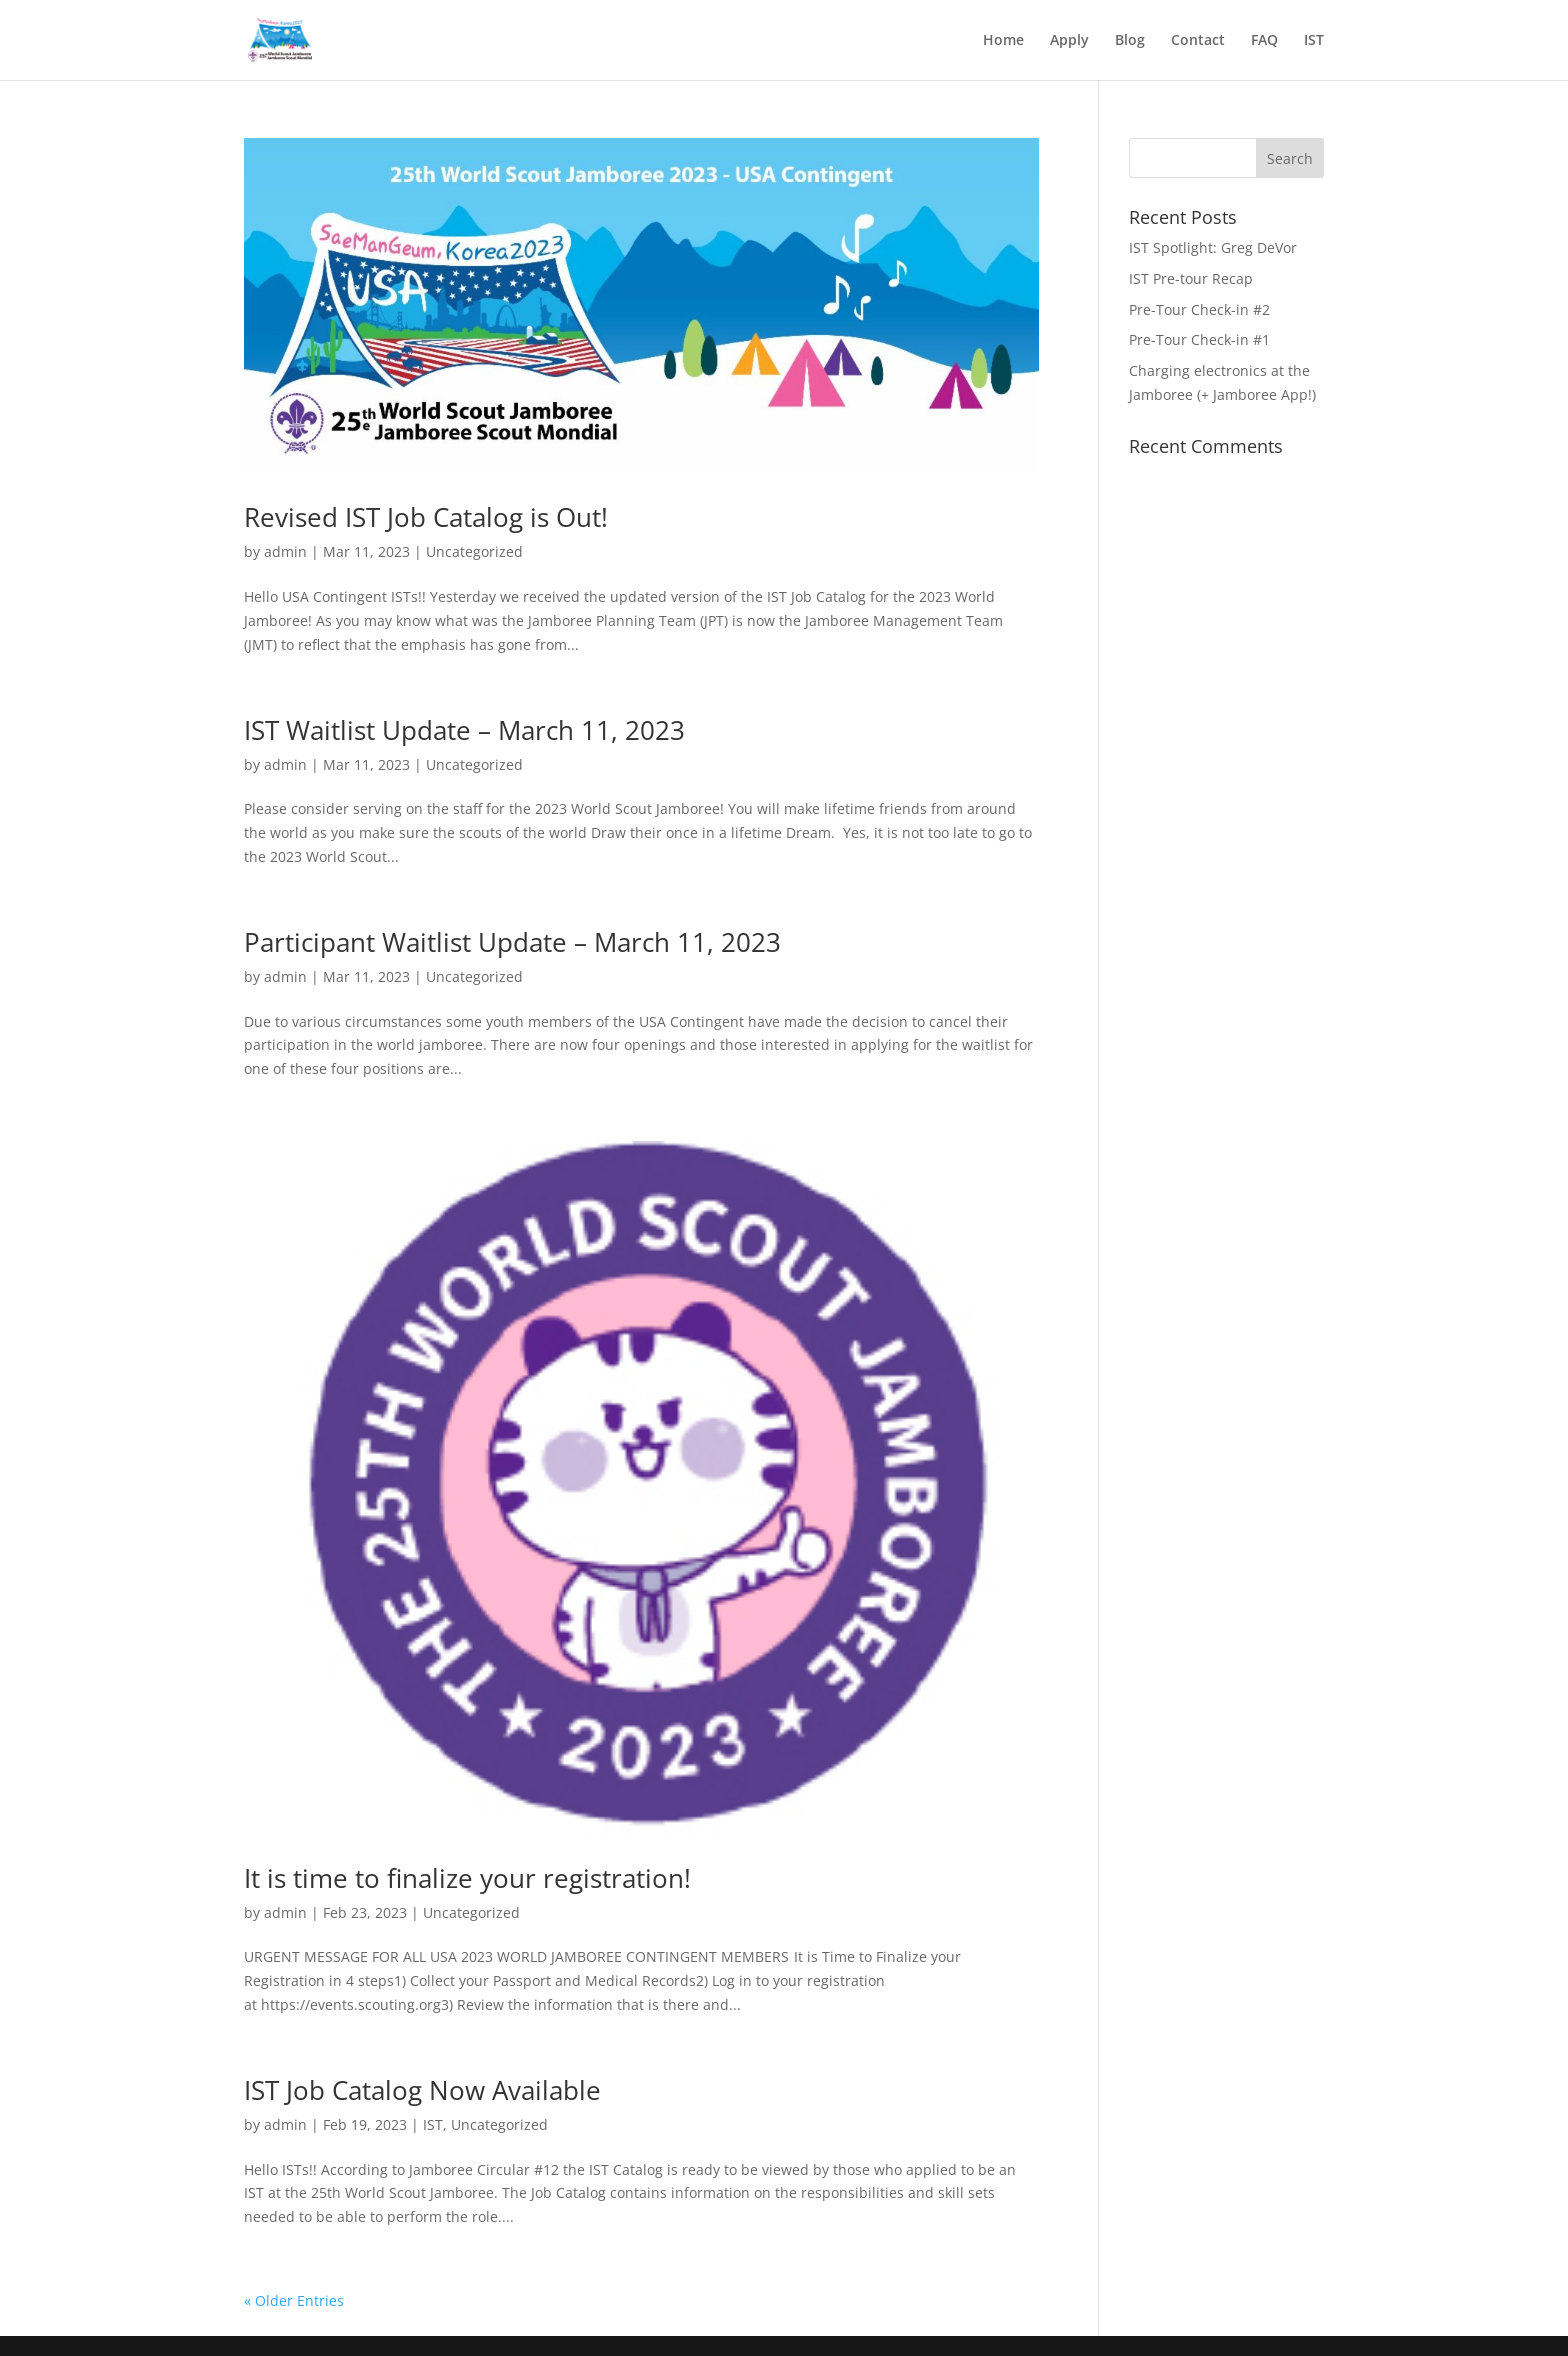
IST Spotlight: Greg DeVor (1213, 247)
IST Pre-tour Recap (1191, 278)
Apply (1069, 41)
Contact (1198, 41)
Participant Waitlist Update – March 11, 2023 (512, 942)
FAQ (1264, 41)
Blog (1130, 41)
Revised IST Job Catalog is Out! (426, 517)
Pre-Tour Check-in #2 (1199, 309)
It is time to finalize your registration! (467, 1878)
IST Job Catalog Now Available (422, 2090)
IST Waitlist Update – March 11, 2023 (464, 730)
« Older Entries (294, 2300)
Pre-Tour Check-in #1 (1199, 339)
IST (1314, 41)
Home (1003, 41)
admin (285, 551)
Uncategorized (474, 551)
